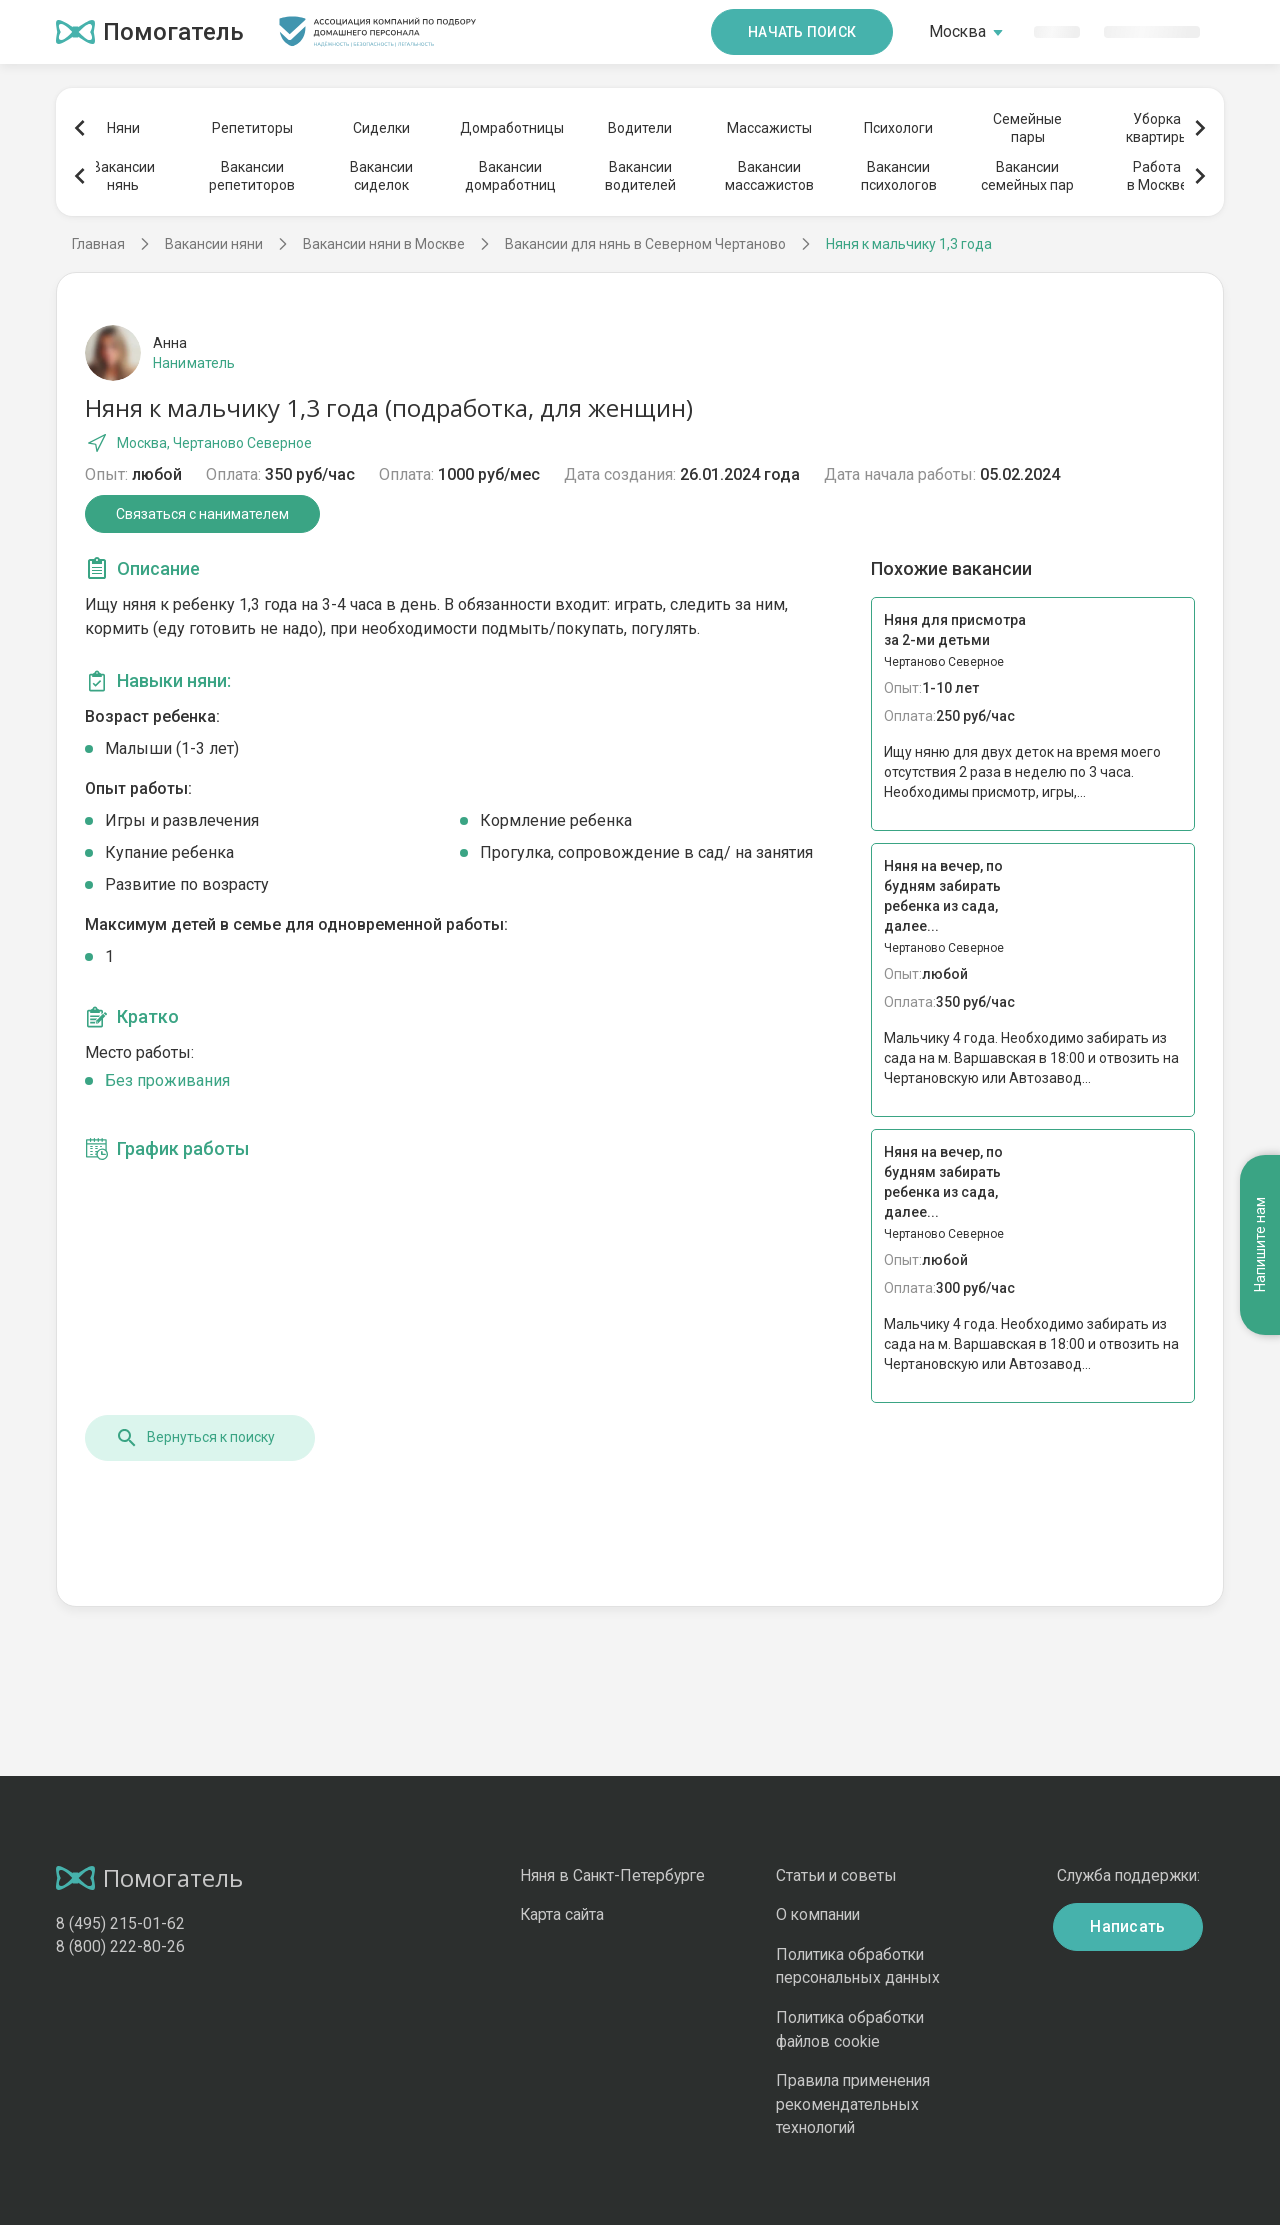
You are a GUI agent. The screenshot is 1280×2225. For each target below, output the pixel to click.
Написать (1128, 1926)
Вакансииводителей (640, 176)
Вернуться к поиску (195, 1438)
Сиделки (381, 128)
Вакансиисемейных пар (1027, 176)
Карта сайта (562, 1914)
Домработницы (511, 128)
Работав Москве (1157, 176)
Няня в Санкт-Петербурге (612, 1875)
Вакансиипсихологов (899, 176)
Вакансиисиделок (381, 176)
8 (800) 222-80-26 (120, 1946)
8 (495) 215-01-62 (120, 1923)
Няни (123, 128)
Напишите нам (1260, 1245)
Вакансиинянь (123, 176)
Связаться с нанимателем (202, 514)
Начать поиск (802, 32)
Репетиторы (252, 128)
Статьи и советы (836, 1875)
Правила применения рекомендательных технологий (853, 2104)
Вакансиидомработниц (510, 176)
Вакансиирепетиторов (252, 176)
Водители (640, 128)
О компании (818, 1914)
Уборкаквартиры (1157, 128)
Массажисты (769, 128)
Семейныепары (1027, 128)
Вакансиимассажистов (769, 176)
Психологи (898, 128)
